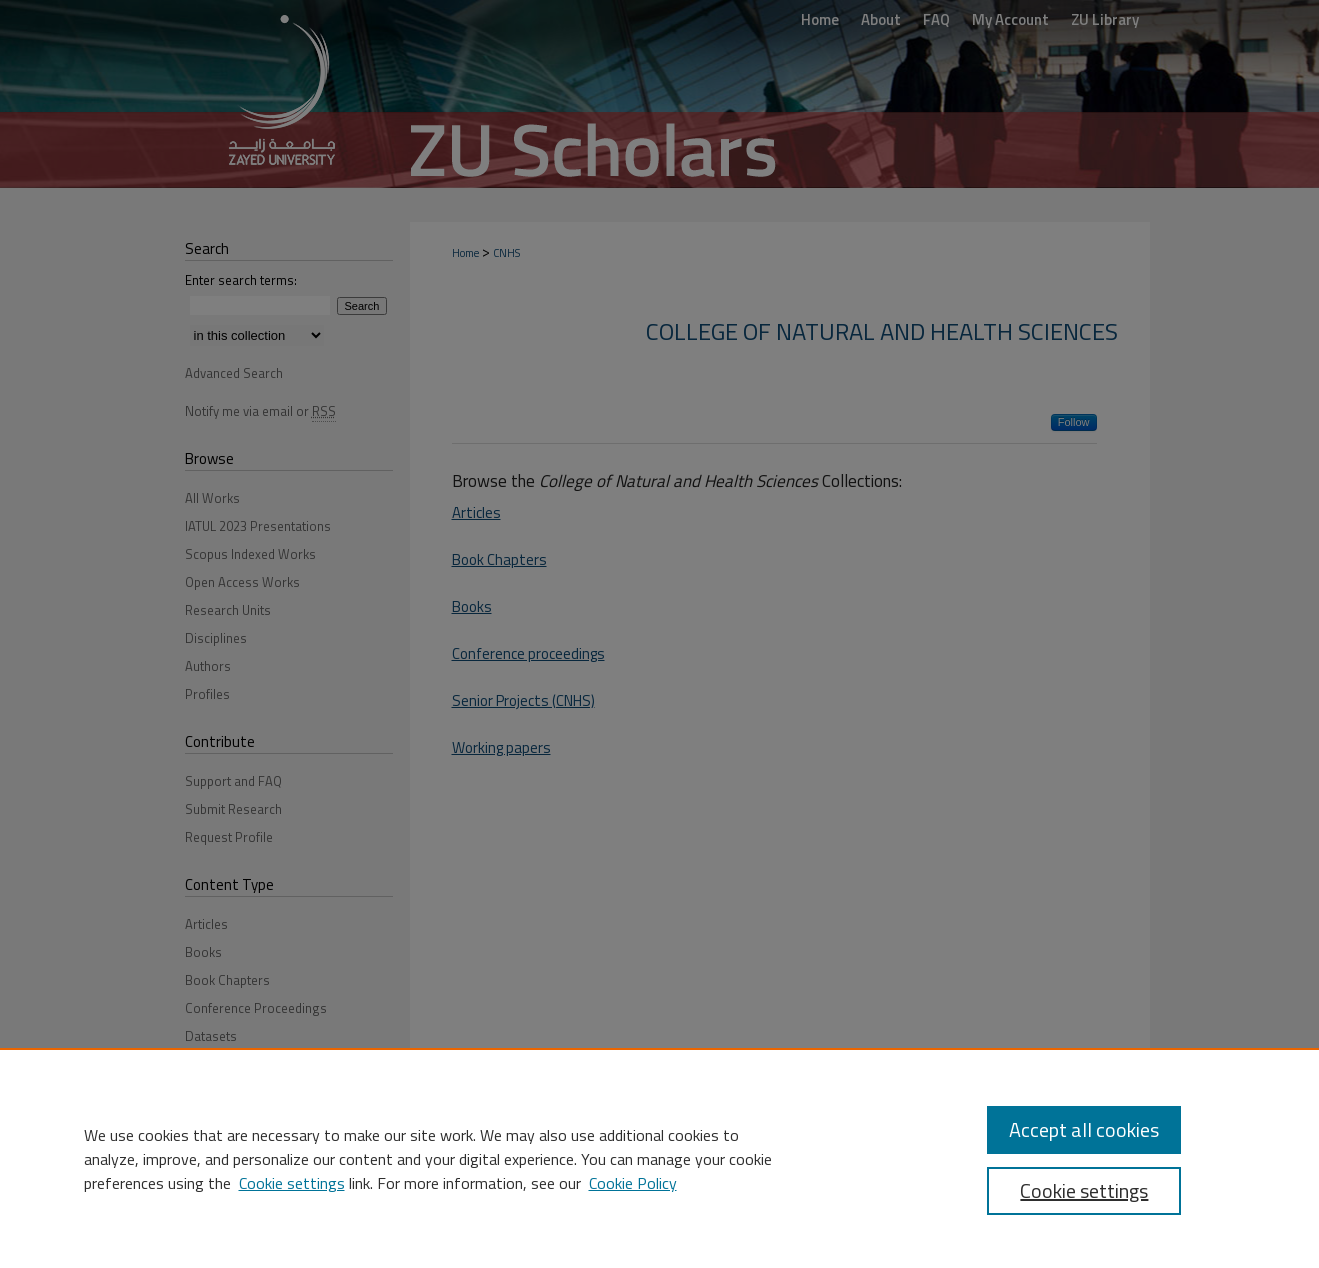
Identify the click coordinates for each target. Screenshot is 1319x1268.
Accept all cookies (1084, 1129)
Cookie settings (292, 1183)
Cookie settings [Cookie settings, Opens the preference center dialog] (1084, 1190)
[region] (659, 1158)
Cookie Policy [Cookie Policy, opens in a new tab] (633, 1183)
